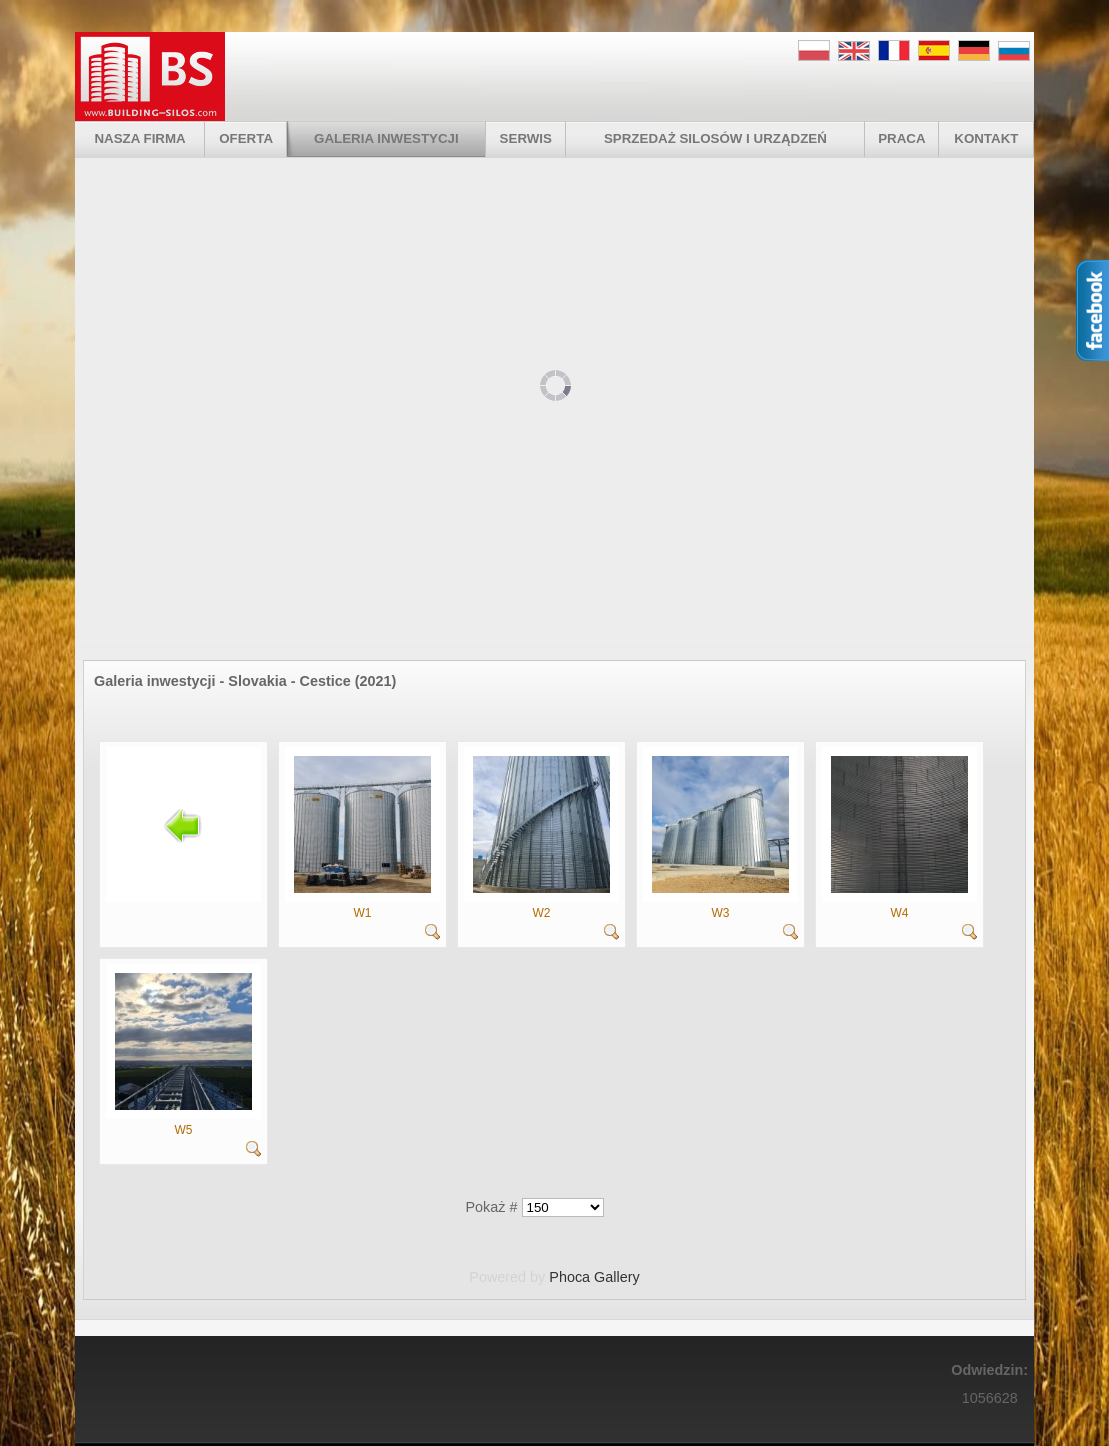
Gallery (617, 1277)
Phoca (569, 1277)
